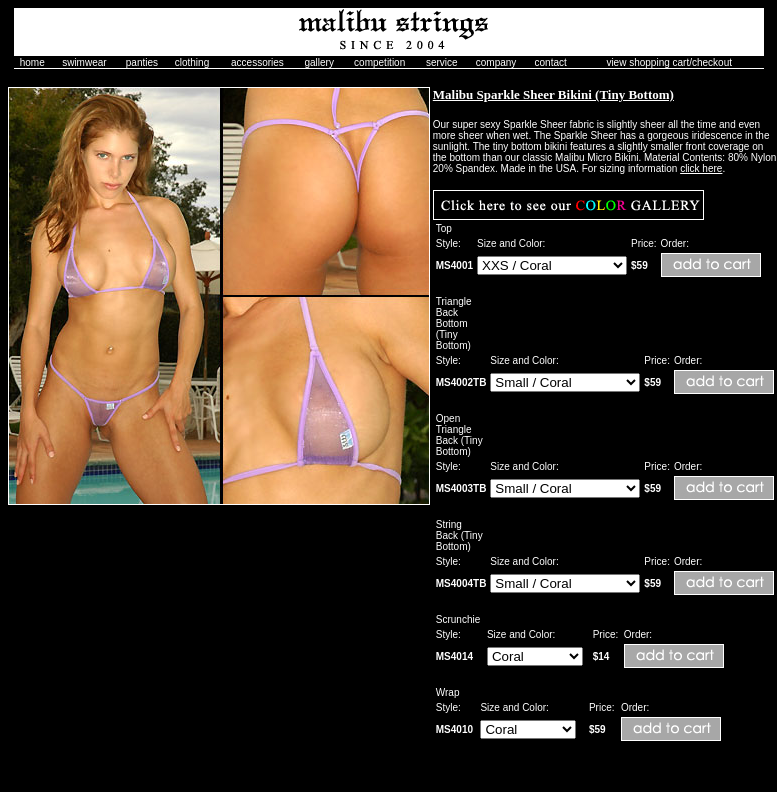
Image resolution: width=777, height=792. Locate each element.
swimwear (84, 62)
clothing (192, 62)
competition (379, 62)
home (32, 62)
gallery (318, 62)
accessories (257, 62)
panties (142, 62)
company (496, 62)
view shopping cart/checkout (669, 62)
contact (551, 62)
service (442, 62)
